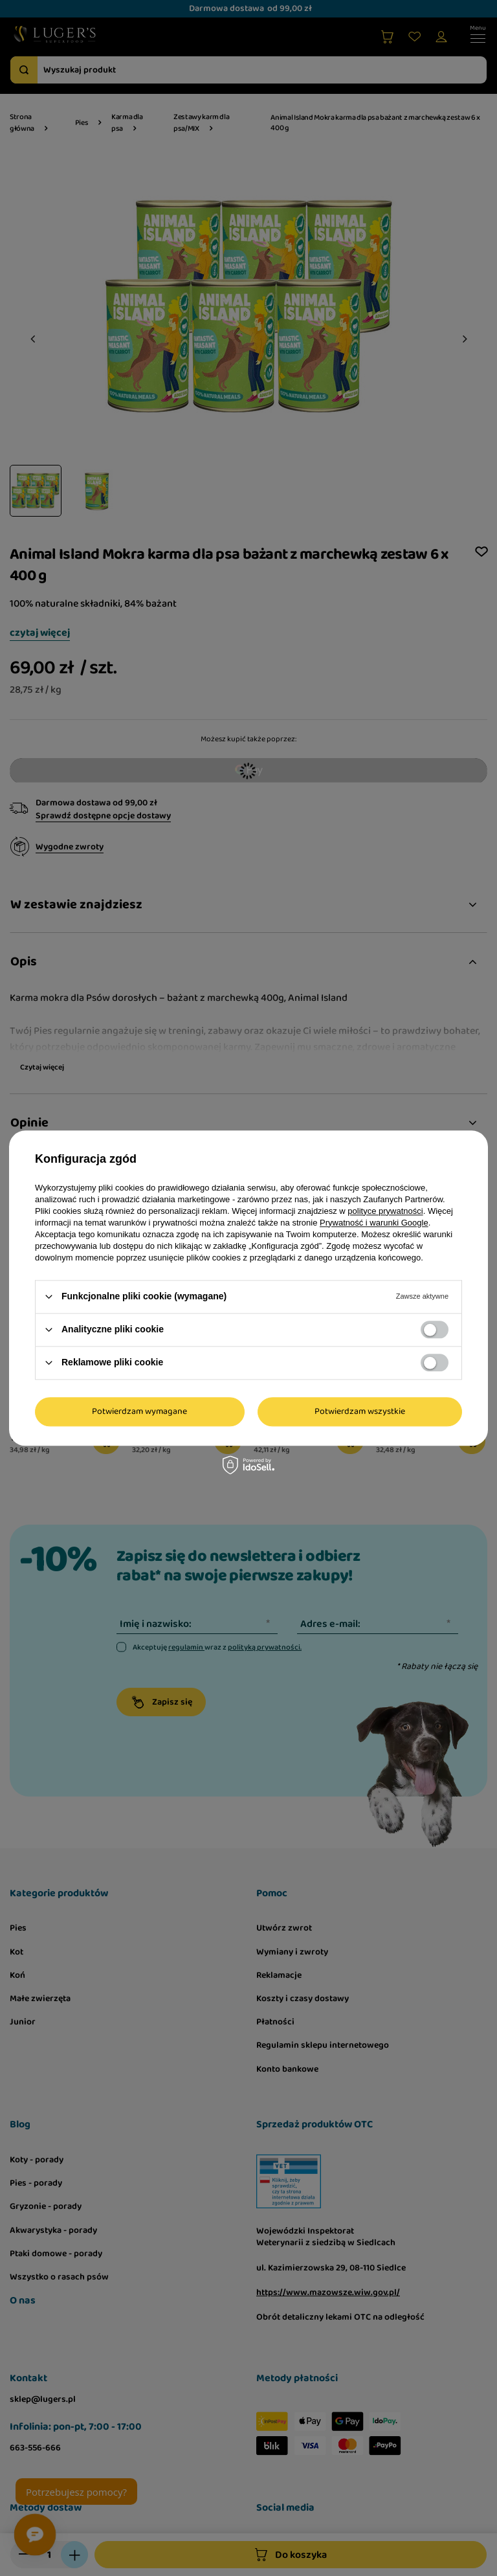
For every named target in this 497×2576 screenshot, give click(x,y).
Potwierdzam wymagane (139, 1411)
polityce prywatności (385, 1211)
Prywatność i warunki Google (374, 1222)
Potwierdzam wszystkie (360, 1411)
